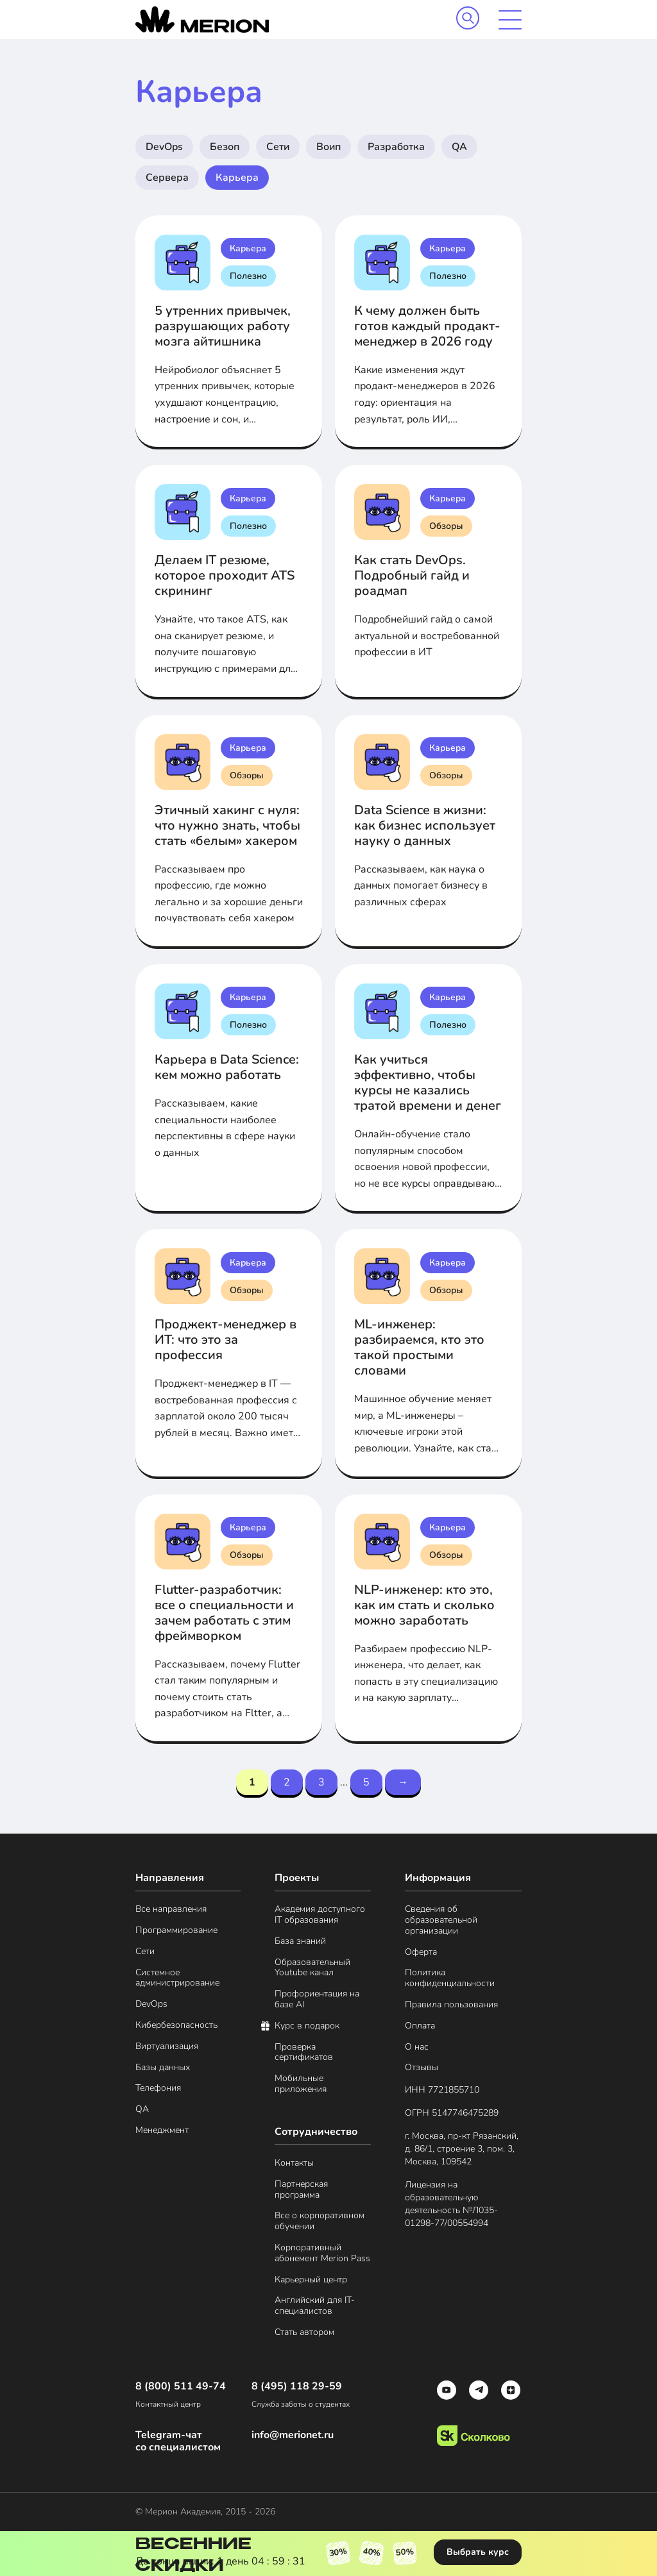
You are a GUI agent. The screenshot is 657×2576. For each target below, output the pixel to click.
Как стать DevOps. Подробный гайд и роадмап (412, 575)
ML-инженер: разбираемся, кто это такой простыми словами (419, 1347)
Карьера (237, 178)
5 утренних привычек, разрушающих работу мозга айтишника (223, 326)
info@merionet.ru (293, 2435)
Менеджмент (162, 2130)
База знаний (300, 1941)
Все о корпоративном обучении (319, 2221)
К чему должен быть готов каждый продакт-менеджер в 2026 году (427, 326)
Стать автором (304, 2332)
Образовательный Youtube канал (312, 1968)
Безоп (224, 147)
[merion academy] (202, 19)
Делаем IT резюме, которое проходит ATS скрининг (224, 575)
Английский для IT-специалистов (315, 2306)
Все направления (171, 1909)
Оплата (420, 2026)
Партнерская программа (301, 2190)
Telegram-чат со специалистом (178, 2441)
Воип (328, 147)
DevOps (164, 147)
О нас (417, 2047)
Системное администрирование (177, 1978)
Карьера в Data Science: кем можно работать (227, 1067)
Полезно (248, 276)
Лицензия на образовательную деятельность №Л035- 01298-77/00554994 (451, 2204)
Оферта (421, 1952)
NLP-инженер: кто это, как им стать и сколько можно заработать (424, 1605)
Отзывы (421, 2067)
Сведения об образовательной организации (441, 1920)
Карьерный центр (311, 2280)
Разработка (396, 147)
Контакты (294, 2163)
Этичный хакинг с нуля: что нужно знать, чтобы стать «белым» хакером (227, 825)
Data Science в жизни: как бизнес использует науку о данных (424, 825)
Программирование (176, 1930)
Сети (277, 147)
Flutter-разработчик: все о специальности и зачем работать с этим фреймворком (224, 1612)
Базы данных (162, 2067)
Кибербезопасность (176, 2025)
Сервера (167, 178)
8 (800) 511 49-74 (180, 2386)
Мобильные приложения (301, 2084)
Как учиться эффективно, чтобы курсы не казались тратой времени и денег (427, 1082)
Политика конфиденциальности (450, 1978)
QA (459, 147)
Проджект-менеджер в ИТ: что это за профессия (225, 1340)
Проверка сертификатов (304, 2053)
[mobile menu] (510, 19)
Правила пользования (451, 2005)
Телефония (158, 2088)
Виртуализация (166, 2046)
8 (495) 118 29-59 (297, 2386)
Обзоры (446, 526)
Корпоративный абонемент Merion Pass (322, 2253)
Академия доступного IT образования (320, 1915)
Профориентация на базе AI (317, 2000)
